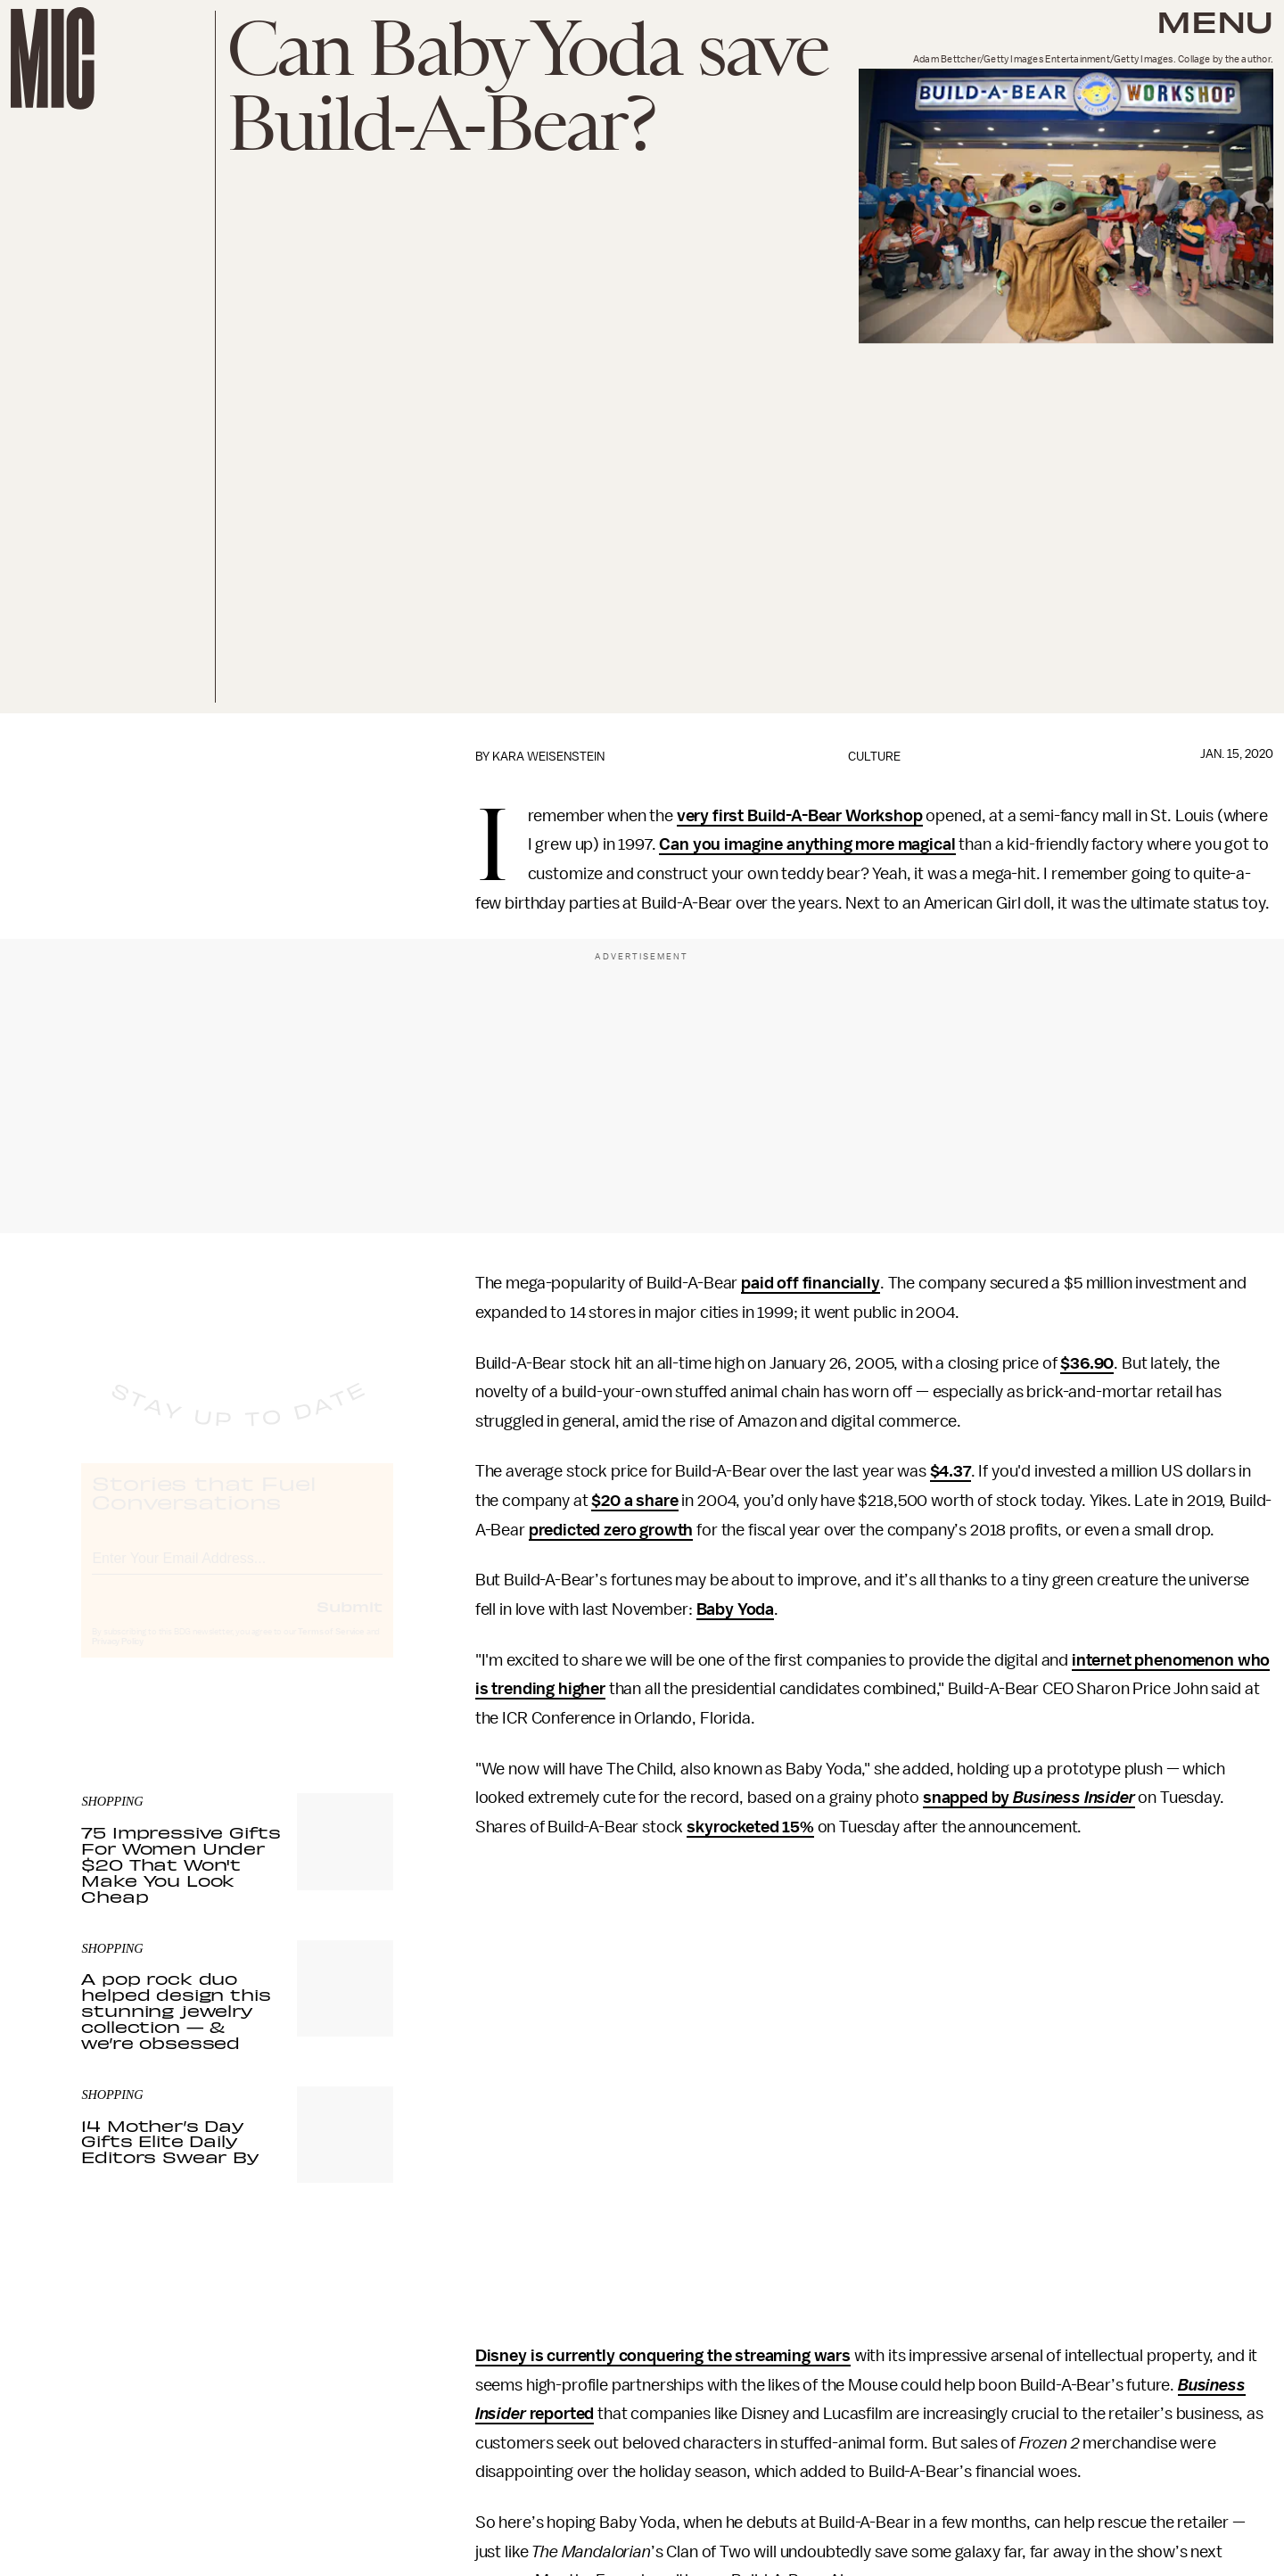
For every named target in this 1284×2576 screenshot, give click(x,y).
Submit (350, 1622)
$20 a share (634, 1501)
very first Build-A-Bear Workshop (800, 816)
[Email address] (237, 1571)
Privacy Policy (118, 1657)
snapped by (1029, 1797)
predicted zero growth (611, 1530)
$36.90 (1087, 1363)
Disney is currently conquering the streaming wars (663, 2356)
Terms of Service (331, 1647)
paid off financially (810, 1283)
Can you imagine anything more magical (807, 844)
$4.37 (950, 1471)
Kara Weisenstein (548, 756)
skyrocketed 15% (750, 1827)
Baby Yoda (735, 1609)
